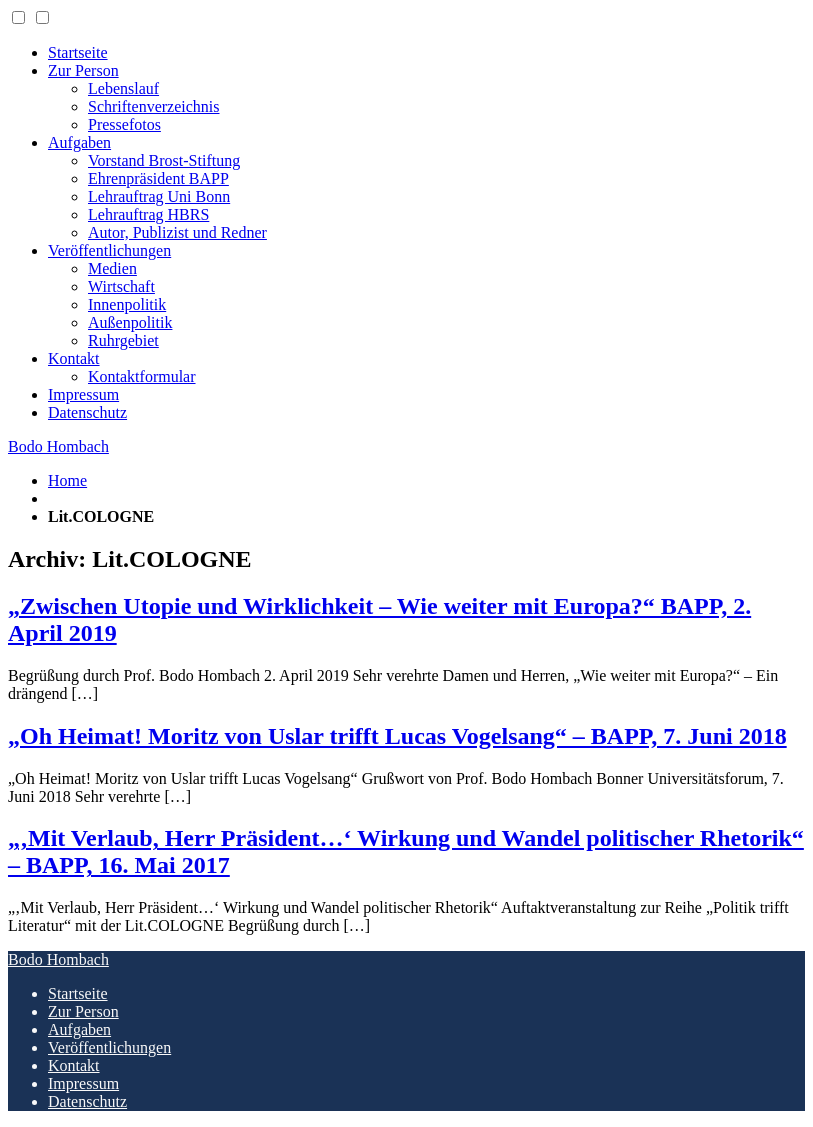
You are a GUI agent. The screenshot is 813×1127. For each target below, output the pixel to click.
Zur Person (83, 70)
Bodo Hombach (58, 446)
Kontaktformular (142, 376)
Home (67, 480)
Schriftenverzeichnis (154, 106)
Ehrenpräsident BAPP (158, 178)
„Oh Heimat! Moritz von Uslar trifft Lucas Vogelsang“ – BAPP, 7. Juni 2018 (397, 736)
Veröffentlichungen (109, 250)
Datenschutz (87, 412)
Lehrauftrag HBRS (148, 214)
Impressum (83, 394)
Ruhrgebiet (123, 340)
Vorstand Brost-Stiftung (164, 160)
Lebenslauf (123, 88)
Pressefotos (124, 124)
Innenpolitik (127, 304)
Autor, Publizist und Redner (177, 232)
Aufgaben (79, 142)
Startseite (78, 52)
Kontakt (74, 358)
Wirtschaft (121, 286)
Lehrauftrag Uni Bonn (159, 196)
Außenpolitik (130, 322)
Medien (112, 268)
